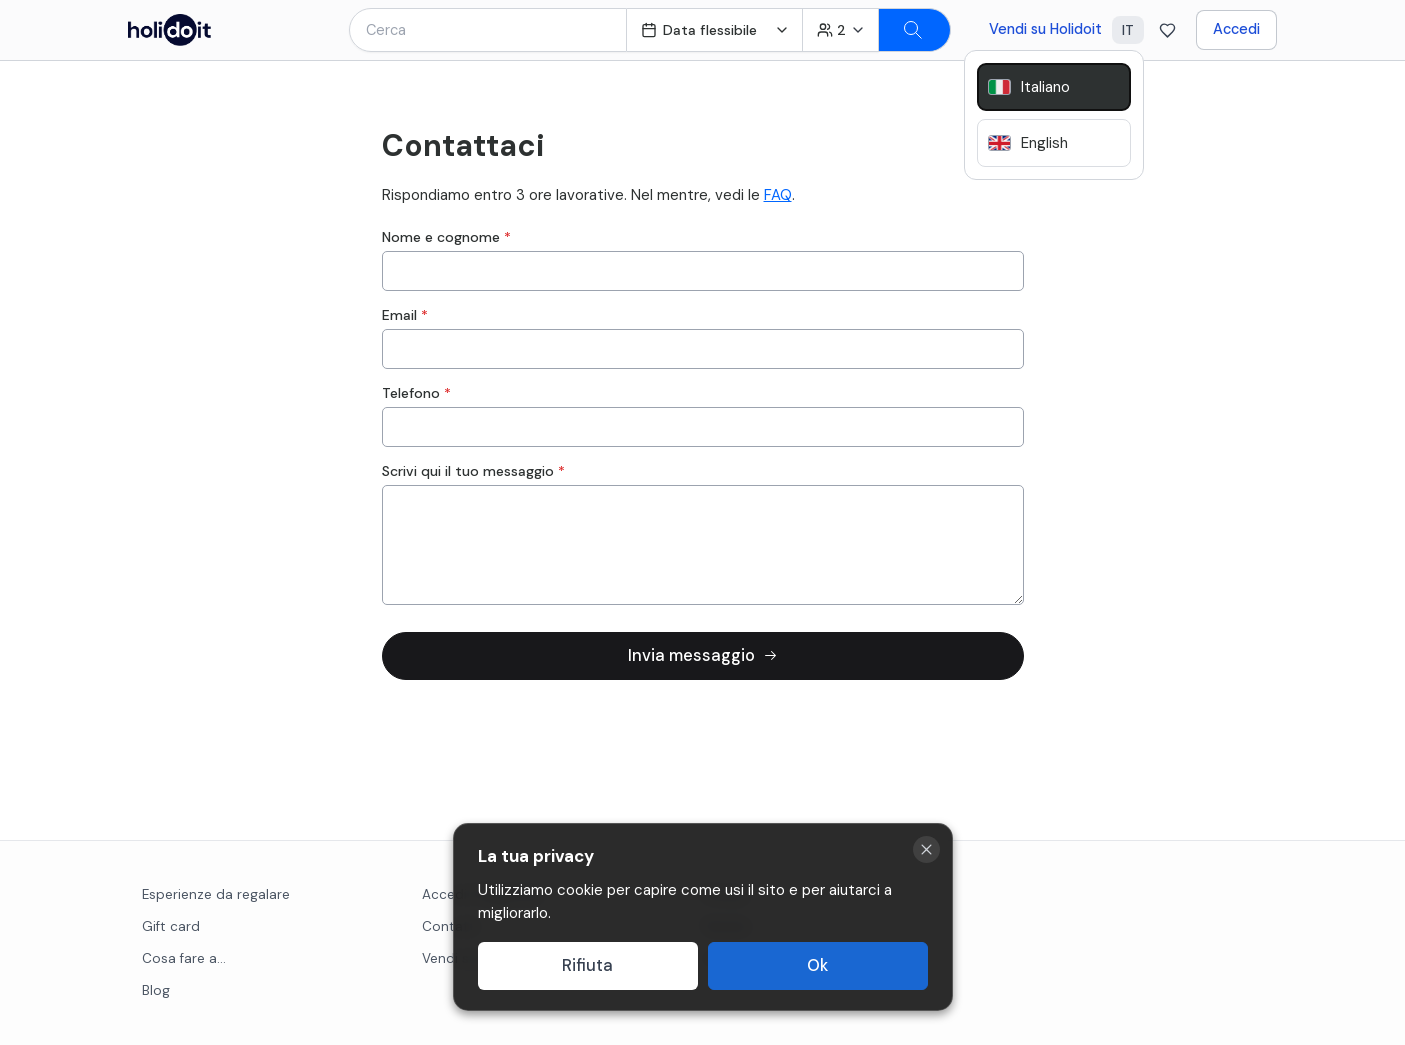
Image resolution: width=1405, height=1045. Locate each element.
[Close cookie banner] (926, 849)
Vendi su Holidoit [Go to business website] (1045, 29)
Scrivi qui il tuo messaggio (473, 471)
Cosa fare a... (184, 958)
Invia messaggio (703, 655)
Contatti (450, 926)
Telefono (416, 393)
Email (405, 315)
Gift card (171, 926)
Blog (156, 990)
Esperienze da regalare (216, 894)
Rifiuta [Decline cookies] (587, 965)
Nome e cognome (446, 237)
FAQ (778, 195)
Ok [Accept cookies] (817, 965)
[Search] (915, 30)
